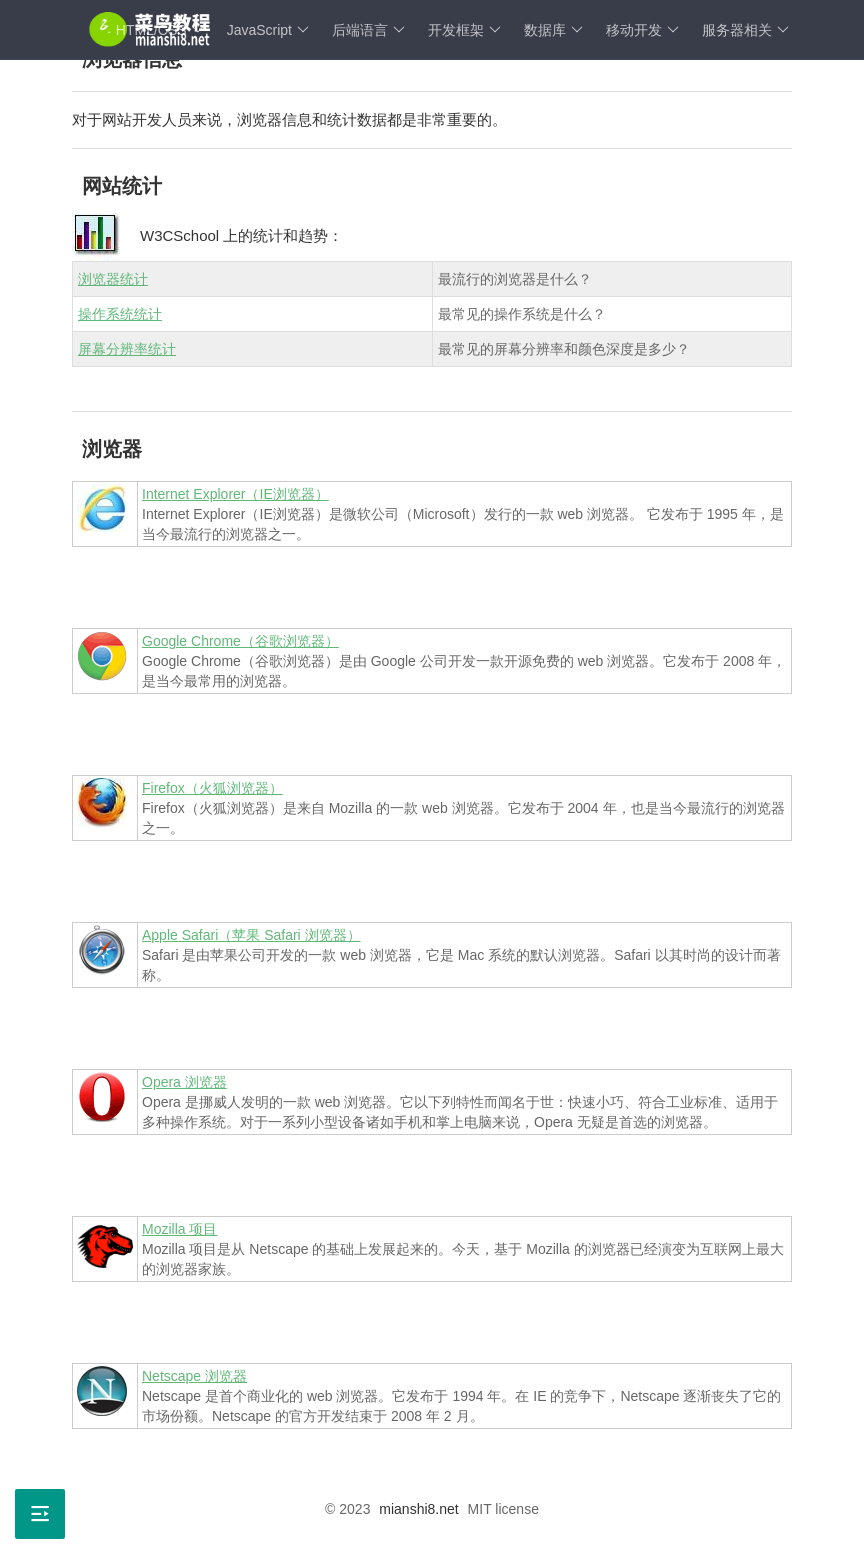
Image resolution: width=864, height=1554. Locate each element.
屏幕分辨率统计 (127, 349)
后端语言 (368, 30)
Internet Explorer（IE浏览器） (235, 494)
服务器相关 (745, 30)
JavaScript (268, 30)
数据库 (553, 30)
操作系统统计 (120, 314)
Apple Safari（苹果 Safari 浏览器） (251, 935)
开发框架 (464, 30)
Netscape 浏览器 (194, 1376)
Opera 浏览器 (184, 1082)
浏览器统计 (113, 279)
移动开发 (642, 30)
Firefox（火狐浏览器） (212, 788)
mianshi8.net (418, 1509)
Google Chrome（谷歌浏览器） (240, 641)
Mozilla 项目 (179, 1229)
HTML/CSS (160, 30)
